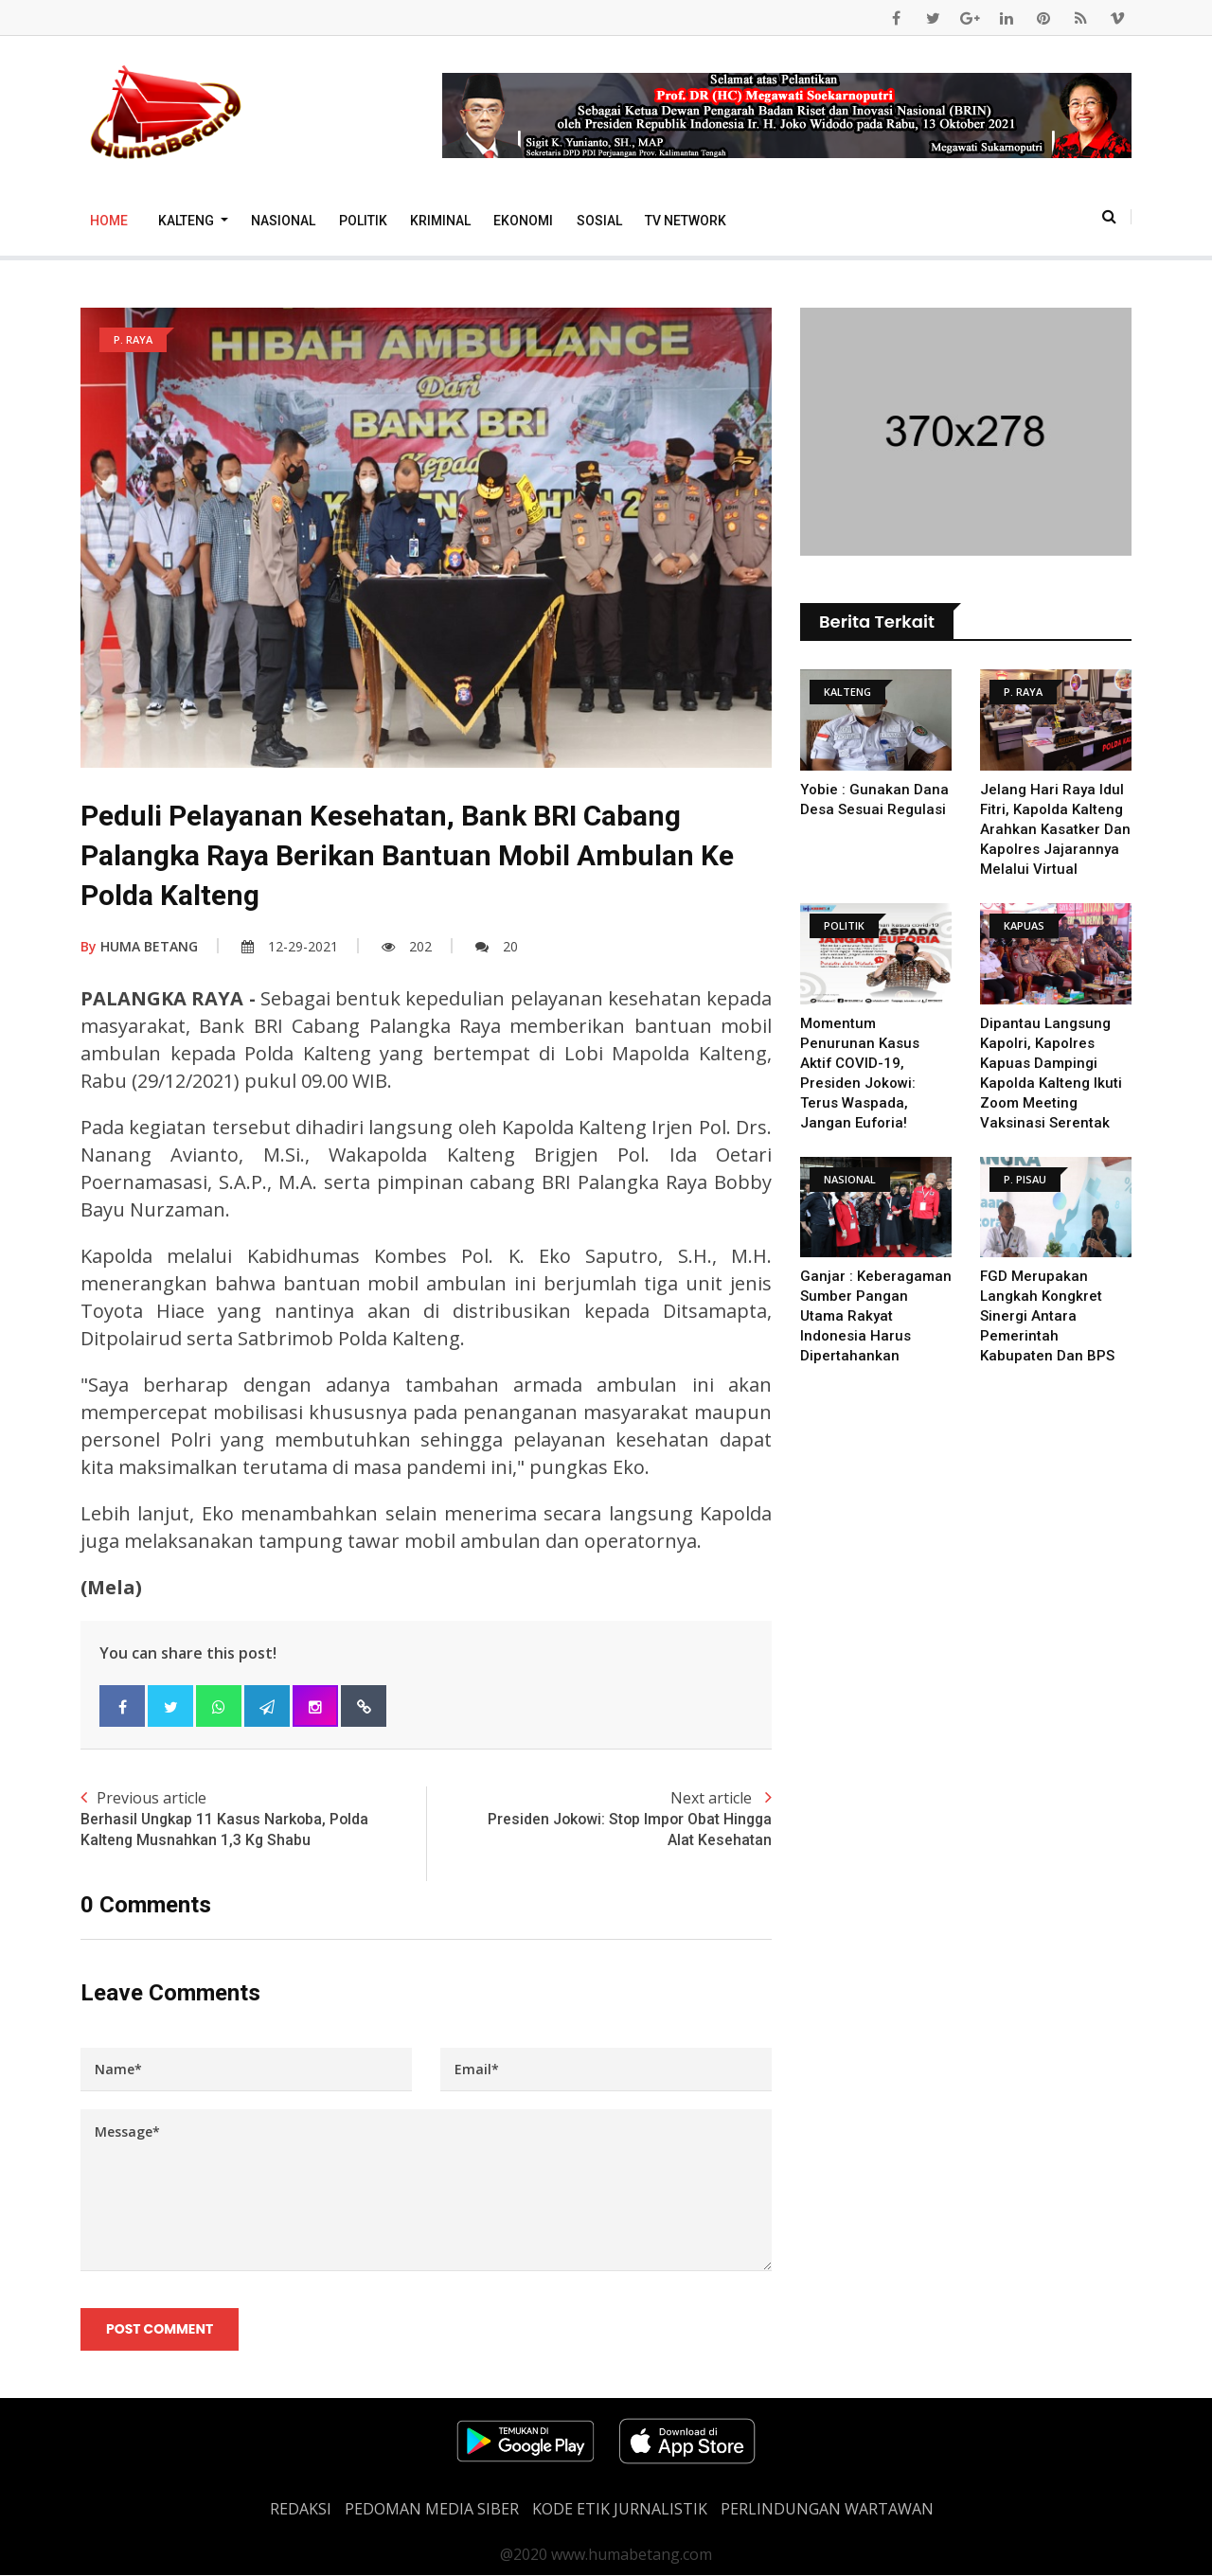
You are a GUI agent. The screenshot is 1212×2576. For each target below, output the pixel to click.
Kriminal (440, 220)
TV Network (685, 220)
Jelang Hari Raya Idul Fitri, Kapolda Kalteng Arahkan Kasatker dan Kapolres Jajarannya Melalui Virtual (1055, 829)
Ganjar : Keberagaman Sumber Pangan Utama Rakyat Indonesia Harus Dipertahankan (876, 1316)
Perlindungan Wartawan (827, 2509)
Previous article (253, 1819)
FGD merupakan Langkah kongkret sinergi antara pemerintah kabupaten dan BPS (1047, 1316)
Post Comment (159, 2328)
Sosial (599, 220)
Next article (599, 1819)
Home (109, 220)
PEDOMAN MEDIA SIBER (432, 2509)
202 (407, 946)
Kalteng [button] (187, 220)
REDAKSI (300, 2509)
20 (496, 946)
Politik (363, 220)
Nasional (283, 220)
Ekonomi (523, 220)
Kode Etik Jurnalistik (619, 2509)
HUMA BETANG (139, 946)
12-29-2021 (289, 946)
